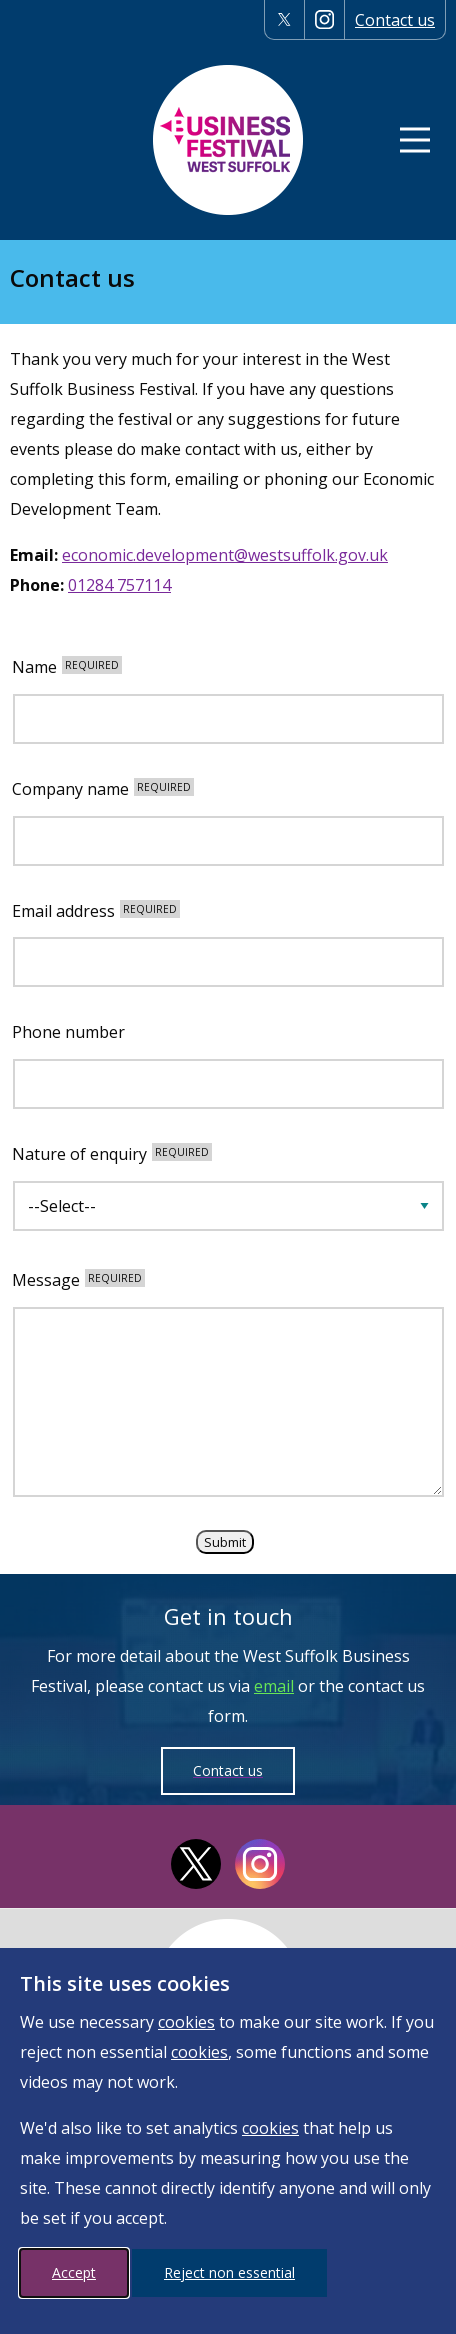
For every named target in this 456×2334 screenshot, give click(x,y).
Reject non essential (229, 2272)
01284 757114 (119, 585)
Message (78, 1280)
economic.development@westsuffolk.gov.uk (225, 555)
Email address (96, 911)
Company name (103, 789)
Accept (74, 2272)
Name (67, 667)
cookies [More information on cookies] (186, 2022)
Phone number (68, 1032)
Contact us (395, 20)
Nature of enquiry (112, 1154)
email (274, 1686)
